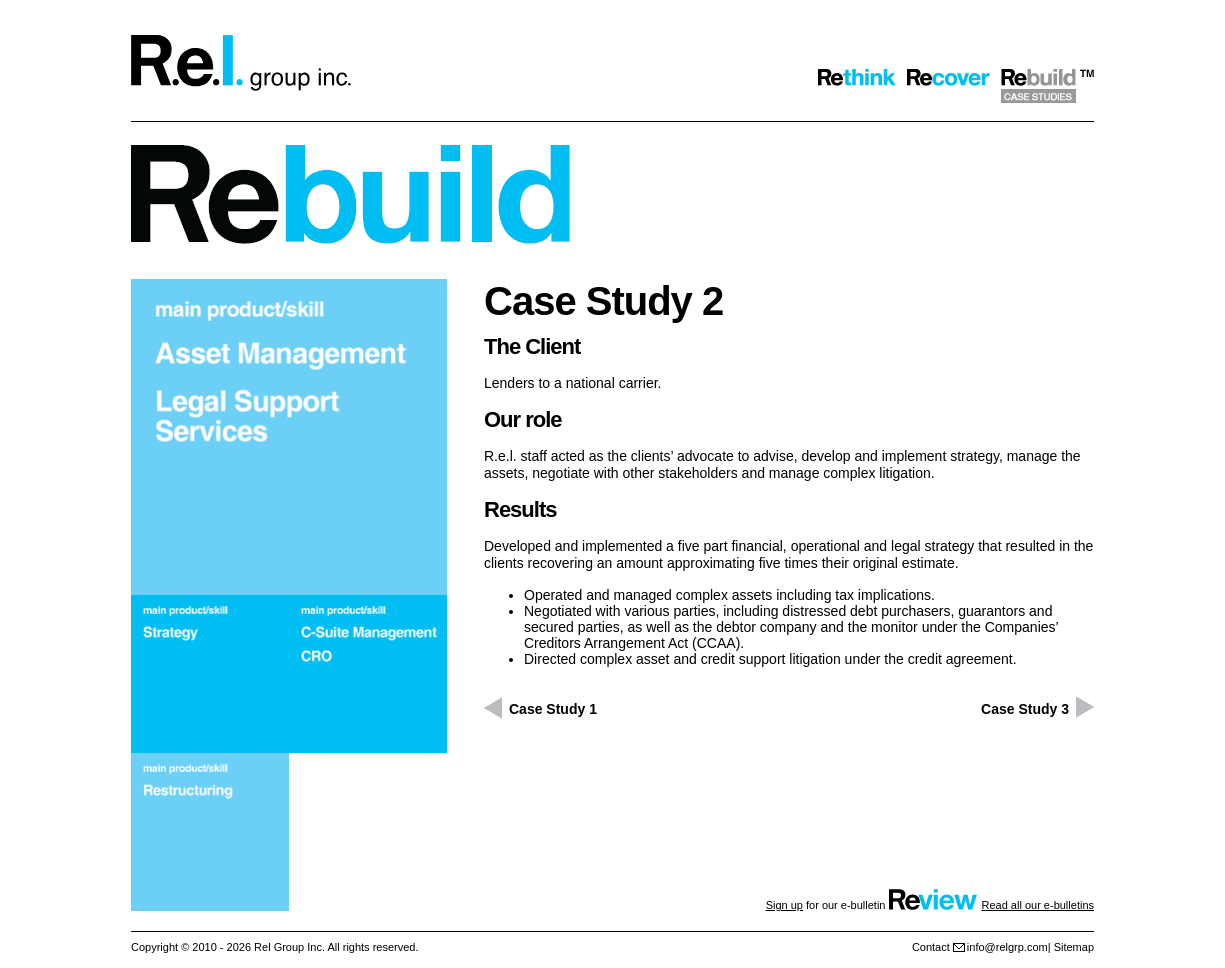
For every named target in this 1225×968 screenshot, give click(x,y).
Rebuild (1047, 86)
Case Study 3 (1025, 709)
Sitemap (1074, 947)
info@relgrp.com (1007, 947)
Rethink (857, 86)
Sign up (784, 905)
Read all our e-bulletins (1037, 905)
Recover (948, 86)
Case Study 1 (553, 709)
